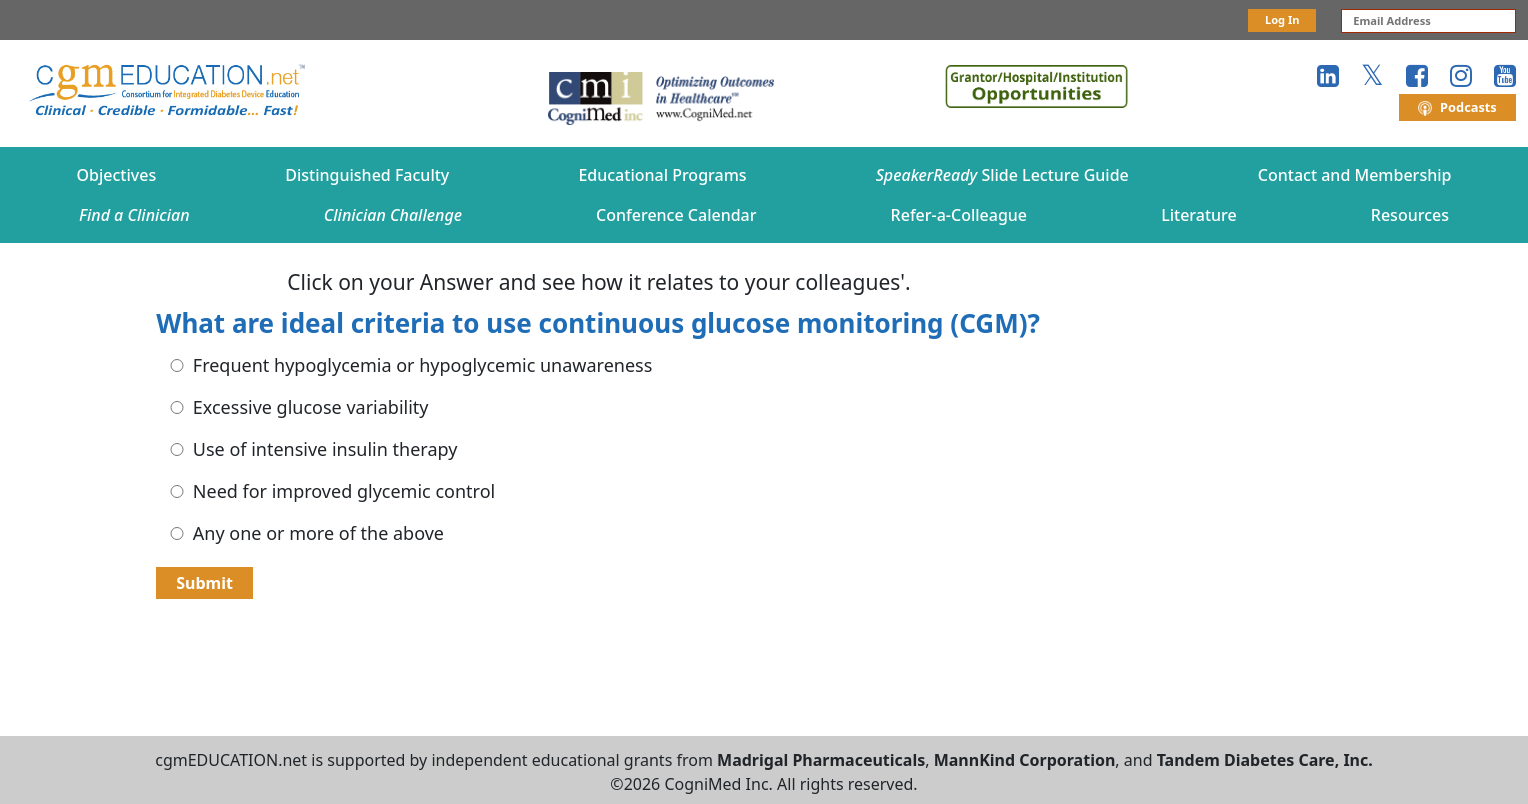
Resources (1410, 215)
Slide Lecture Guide (1002, 175)
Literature (1199, 215)
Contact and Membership (1355, 175)
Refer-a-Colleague (959, 215)
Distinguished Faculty (367, 175)
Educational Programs (662, 175)
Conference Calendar (676, 215)
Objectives (117, 175)
